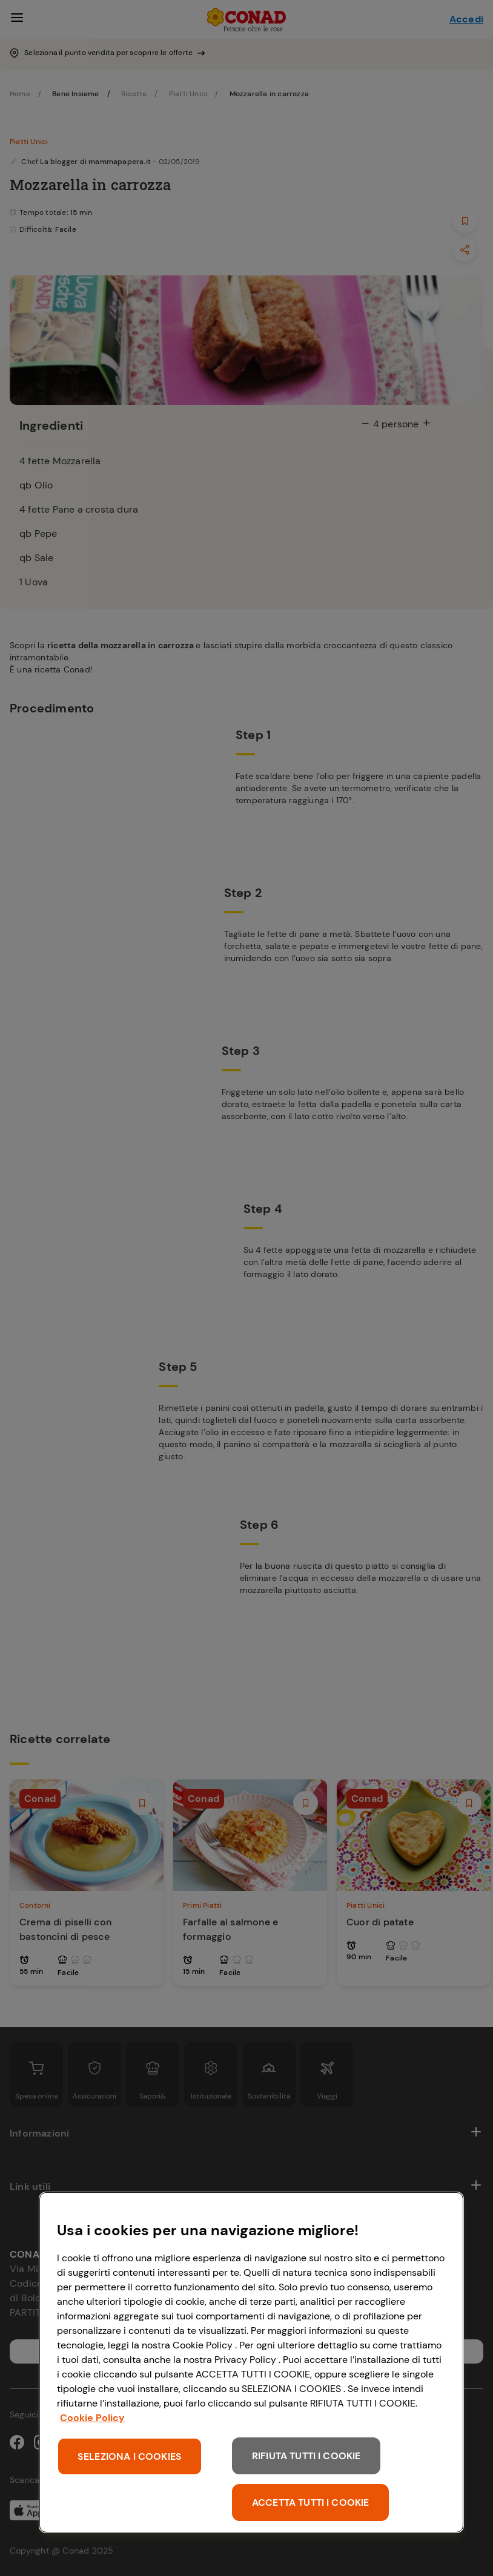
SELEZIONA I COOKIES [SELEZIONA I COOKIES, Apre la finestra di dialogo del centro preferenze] (130, 2456)
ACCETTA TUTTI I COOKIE (310, 2502)
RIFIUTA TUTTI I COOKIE (306, 2456)
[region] (251, 2362)
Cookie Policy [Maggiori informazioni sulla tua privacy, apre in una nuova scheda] (92, 2417)
